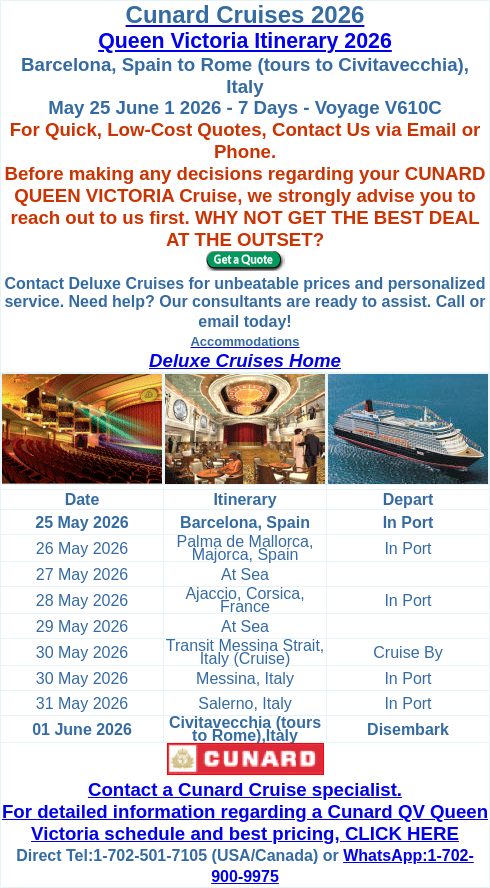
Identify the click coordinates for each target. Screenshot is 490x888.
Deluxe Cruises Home (245, 360)
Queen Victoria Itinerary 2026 (245, 41)
